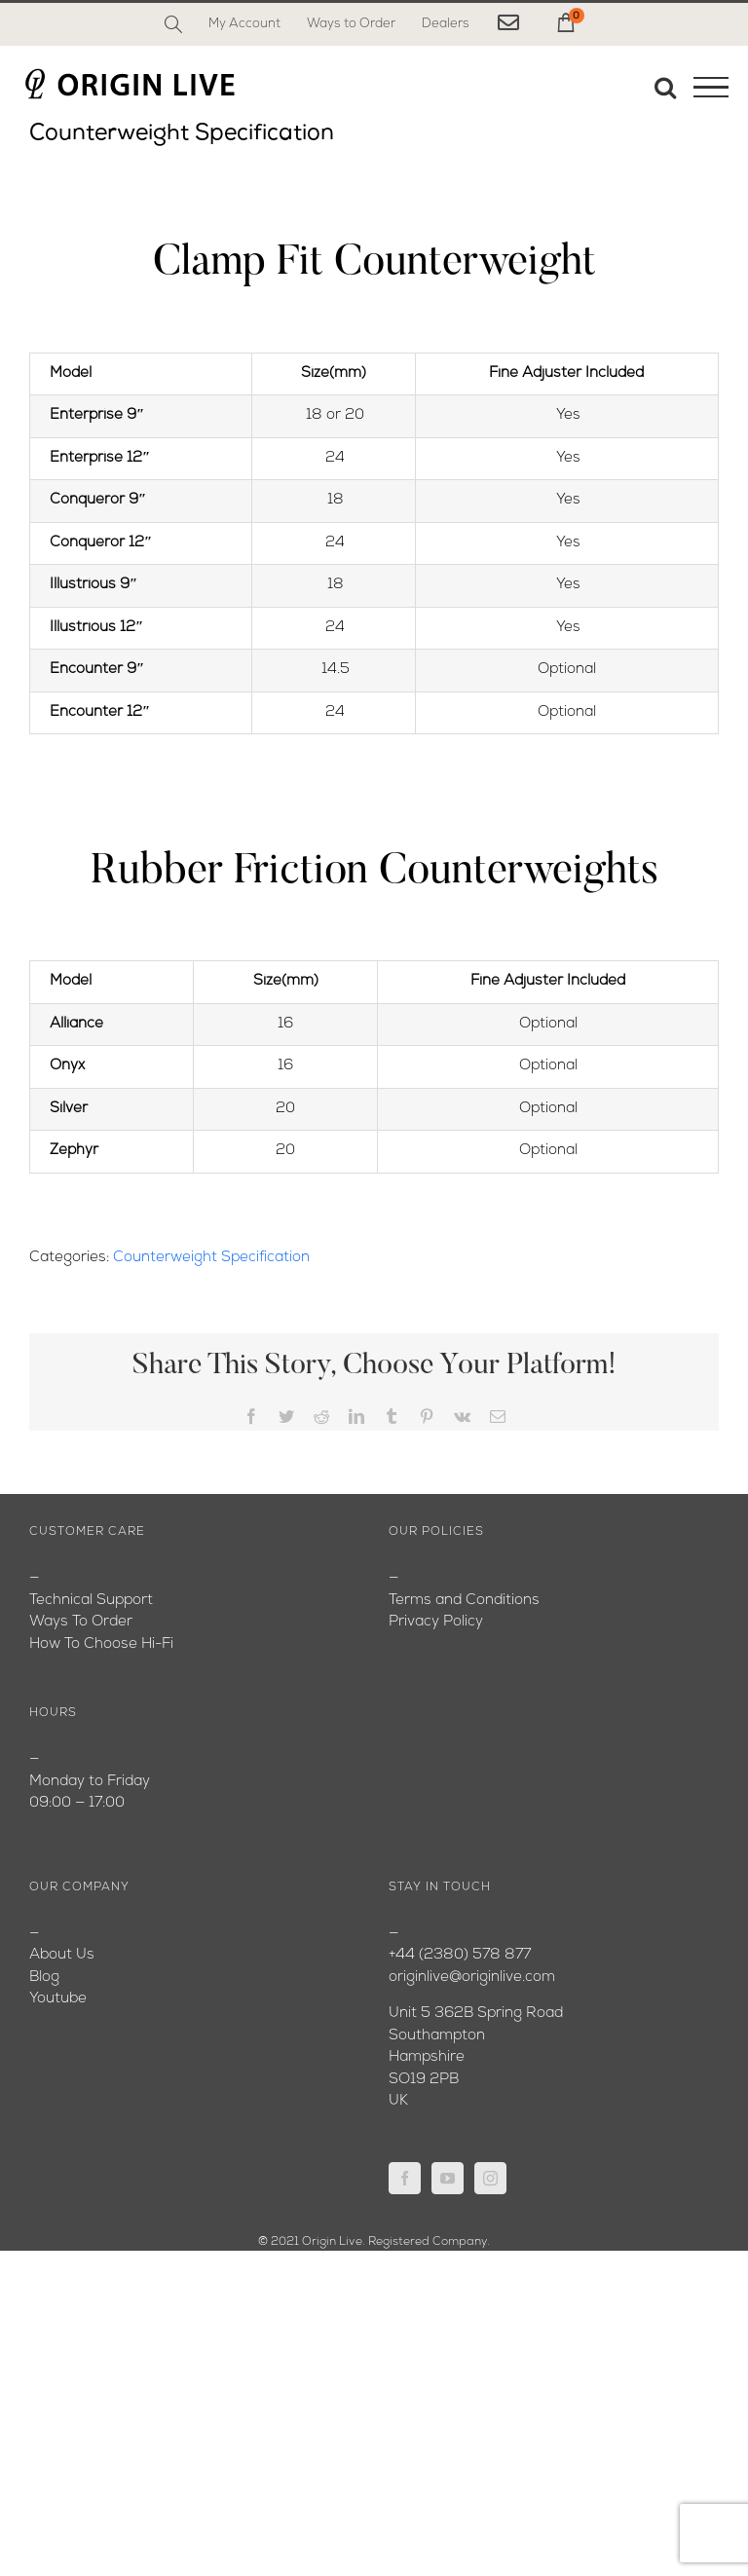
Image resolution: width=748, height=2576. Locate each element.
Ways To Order (80, 1622)
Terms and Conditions (464, 1600)
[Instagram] (490, 2178)
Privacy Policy (436, 1622)
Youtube (58, 1999)
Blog (44, 1977)
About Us (61, 1955)
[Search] (173, 24)
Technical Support (91, 1600)
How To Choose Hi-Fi (101, 1644)
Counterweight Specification (211, 1258)
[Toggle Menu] (711, 87)
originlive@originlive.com (472, 1977)
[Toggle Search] (665, 86)
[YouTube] (447, 2178)
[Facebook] (405, 2178)
